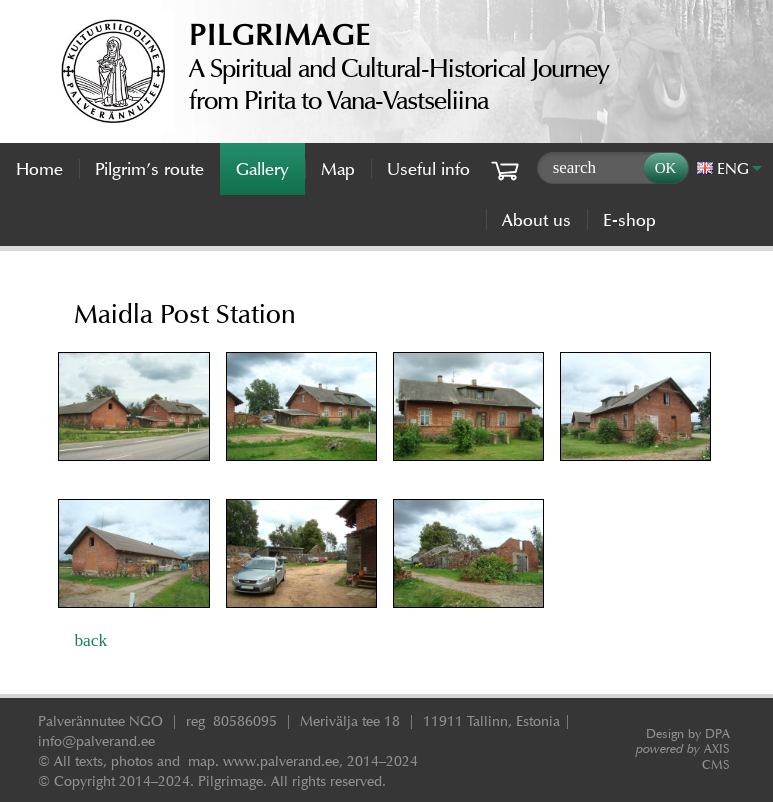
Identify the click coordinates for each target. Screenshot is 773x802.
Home (39, 169)
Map (338, 169)
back (90, 640)
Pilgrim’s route (149, 169)
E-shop (629, 220)
